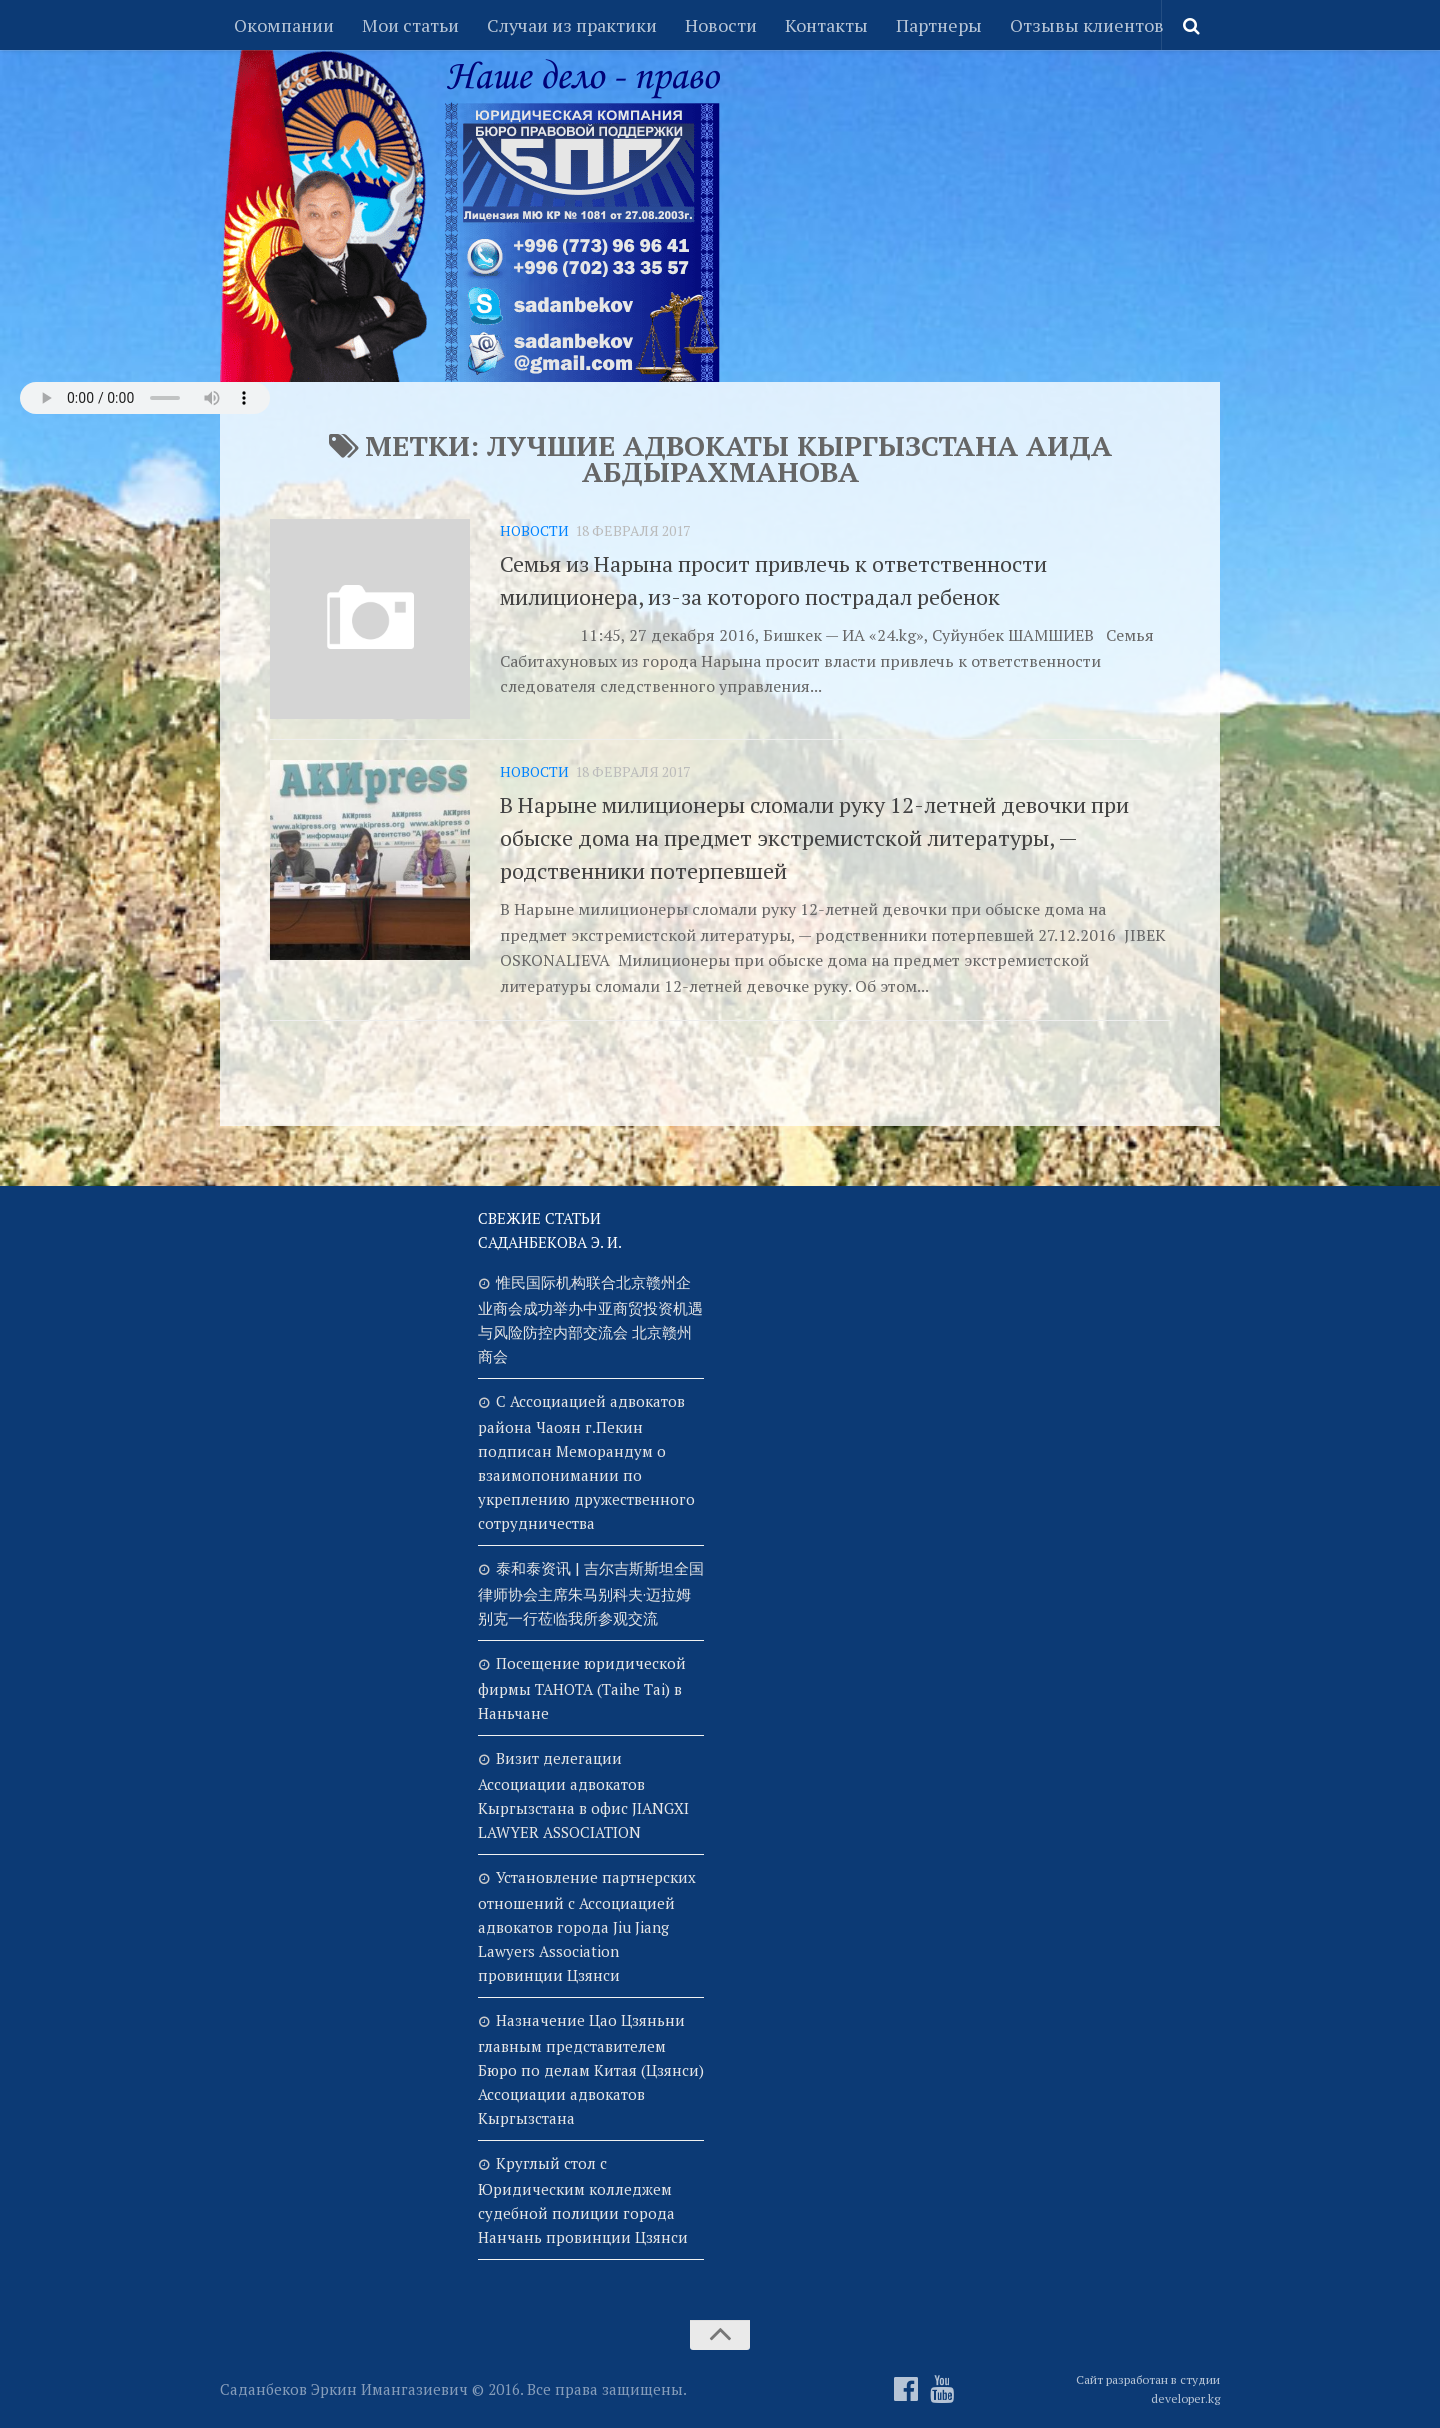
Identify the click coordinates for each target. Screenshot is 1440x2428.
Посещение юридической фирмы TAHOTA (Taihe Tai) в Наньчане (582, 1688)
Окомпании (284, 25)
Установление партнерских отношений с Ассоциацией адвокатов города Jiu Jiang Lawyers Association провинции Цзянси (587, 1926)
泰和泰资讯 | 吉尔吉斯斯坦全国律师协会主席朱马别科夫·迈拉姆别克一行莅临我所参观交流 (591, 1593)
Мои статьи (410, 25)
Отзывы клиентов (1087, 25)
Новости (721, 25)
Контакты (826, 25)
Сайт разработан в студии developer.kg (1148, 2389)
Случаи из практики (572, 25)
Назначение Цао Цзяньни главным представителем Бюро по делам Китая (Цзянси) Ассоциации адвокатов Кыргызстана (591, 2069)
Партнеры (939, 25)
